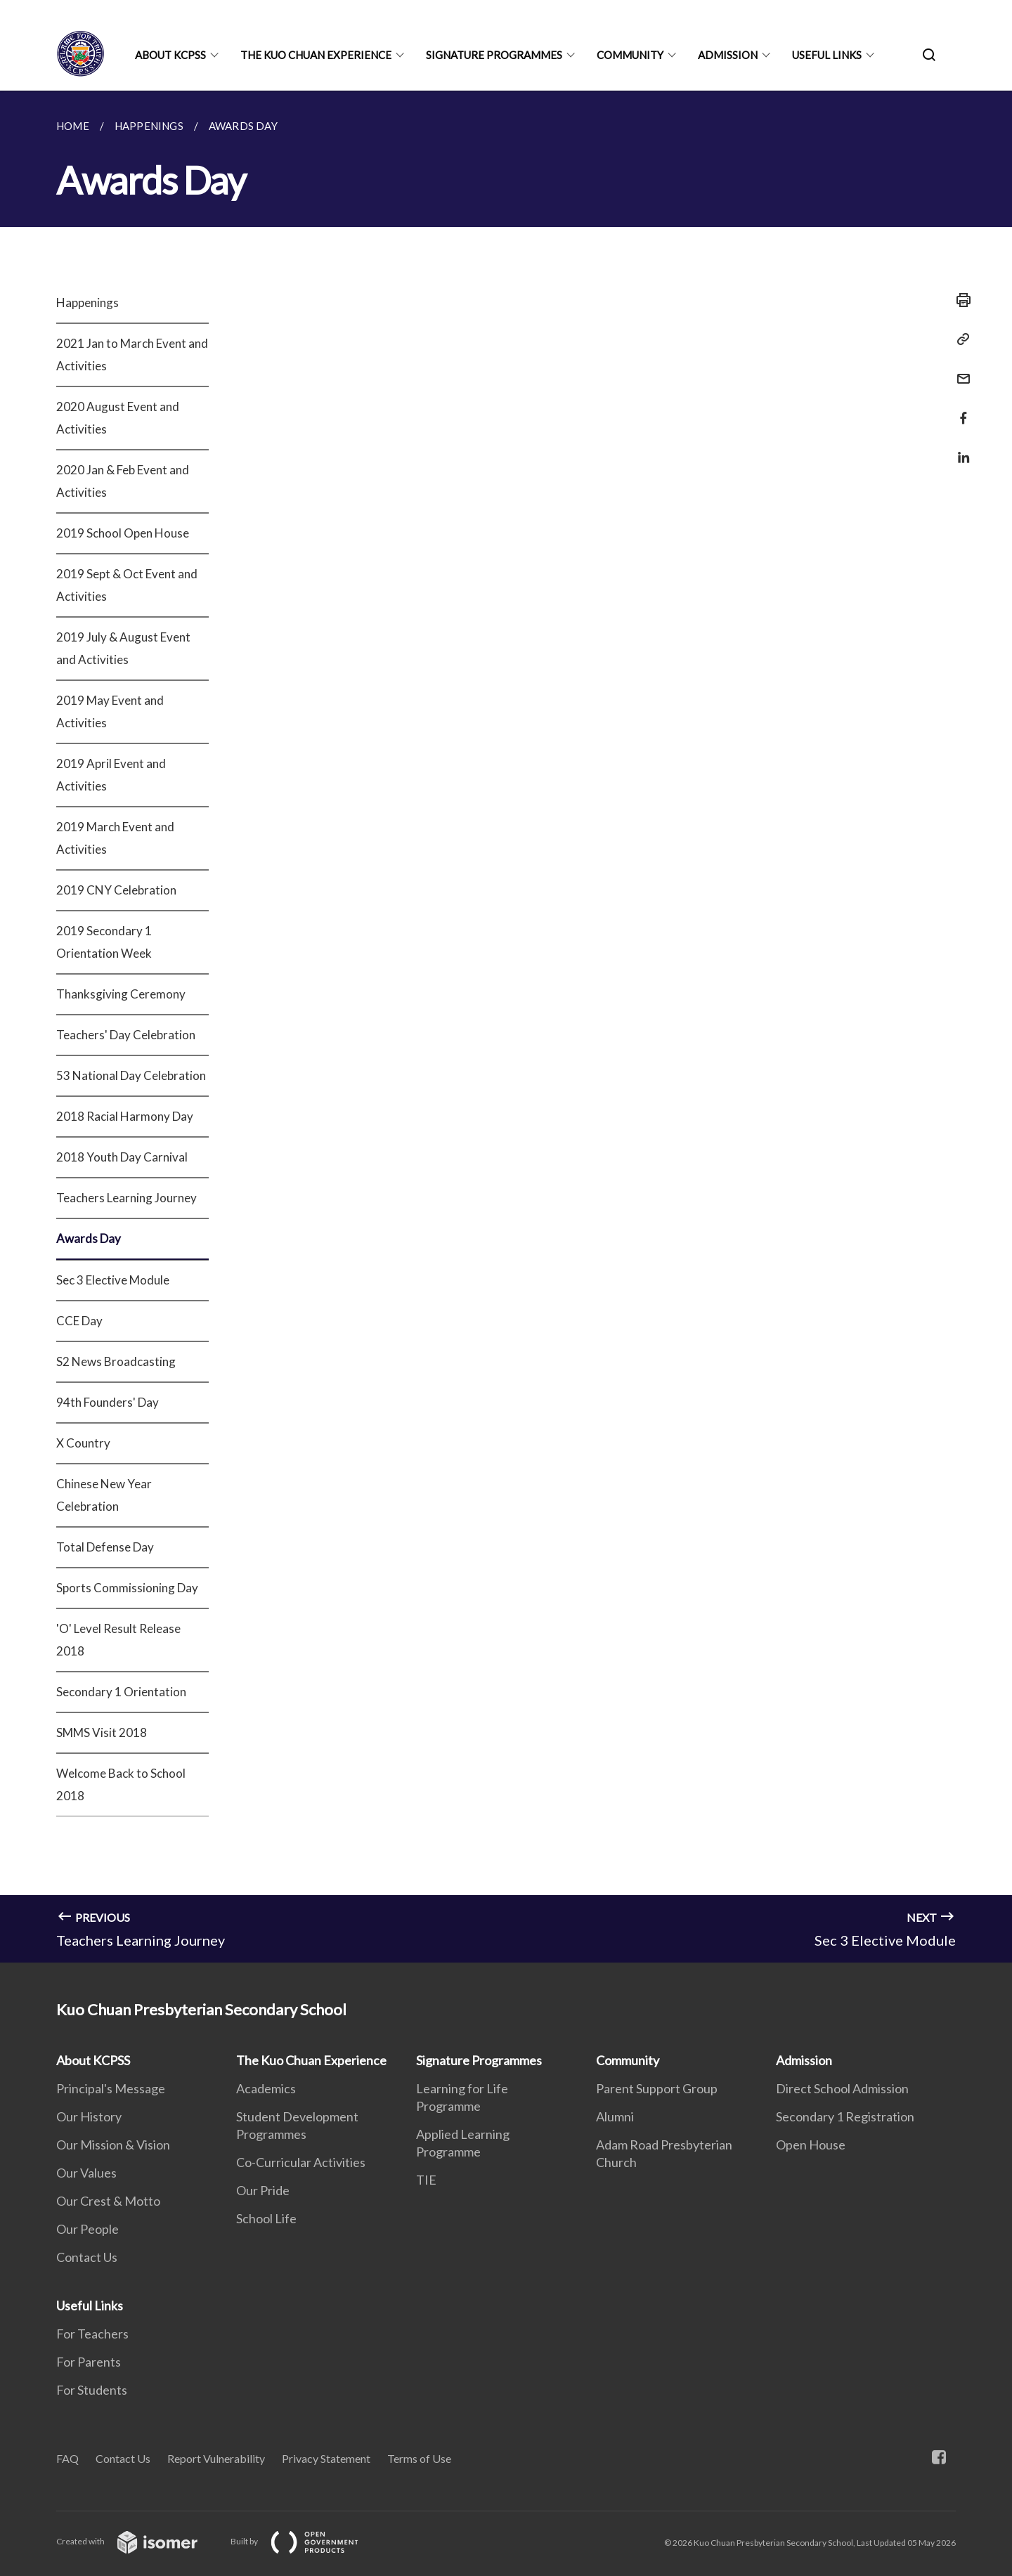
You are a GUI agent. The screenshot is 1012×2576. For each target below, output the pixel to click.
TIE (426, 2179)
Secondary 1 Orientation (121, 1691)
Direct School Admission (842, 2088)
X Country (83, 1443)
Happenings (87, 302)
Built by (306, 2541)
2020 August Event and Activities (117, 417)
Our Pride (263, 2190)
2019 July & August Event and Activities (123, 648)
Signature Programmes (494, 54)
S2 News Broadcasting (116, 1361)
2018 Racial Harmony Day (124, 1116)
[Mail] (959, 370)
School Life (266, 2218)
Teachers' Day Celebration (125, 1034)
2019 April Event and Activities (111, 774)
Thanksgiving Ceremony (121, 994)
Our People (87, 2229)
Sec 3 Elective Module (112, 1280)
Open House (810, 2144)
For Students (91, 2390)
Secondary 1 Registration (845, 2116)
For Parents (88, 2361)
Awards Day (88, 1238)
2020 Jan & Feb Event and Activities (122, 481)
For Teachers (92, 2333)
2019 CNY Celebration (116, 890)
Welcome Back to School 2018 (121, 1784)
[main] (506, 1027)
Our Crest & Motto (108, 2201)
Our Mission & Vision (113, 2144)
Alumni (615, 2116)
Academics (266, 2088)
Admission (728, 54)
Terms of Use (419, 2458)
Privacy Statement (326, 2458)
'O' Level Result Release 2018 (118, 1639)
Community (630, 54)
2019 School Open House (122, 533)
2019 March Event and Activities (115, 838)
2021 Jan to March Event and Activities (132, 354)
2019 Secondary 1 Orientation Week (104, 942)
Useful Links (827, 54)
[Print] (959, 300)
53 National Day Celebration (131, 1075)
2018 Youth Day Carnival (122, 1157)
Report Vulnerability (216, 2458)
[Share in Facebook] (959, 409)
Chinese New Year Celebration (104, 1495)
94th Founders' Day (107, 1402)
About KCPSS (170, 54)
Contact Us (86, 2257)
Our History (89, 2116)
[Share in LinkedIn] (959, 448)
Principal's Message (110, 2088)
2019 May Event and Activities (110, 711)
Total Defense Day (105, 1547)
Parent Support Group (657, 2088)
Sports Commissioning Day (127, 1587)
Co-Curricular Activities (300, 2162)
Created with (138, 2541)
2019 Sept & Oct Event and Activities (126, 585)
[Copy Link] (959, 339)
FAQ (67, 2458)
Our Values (86, 2172)
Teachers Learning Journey (126, 1197)
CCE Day (79, 1320)
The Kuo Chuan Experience (315, 54)
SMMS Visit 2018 (101, 1732)
